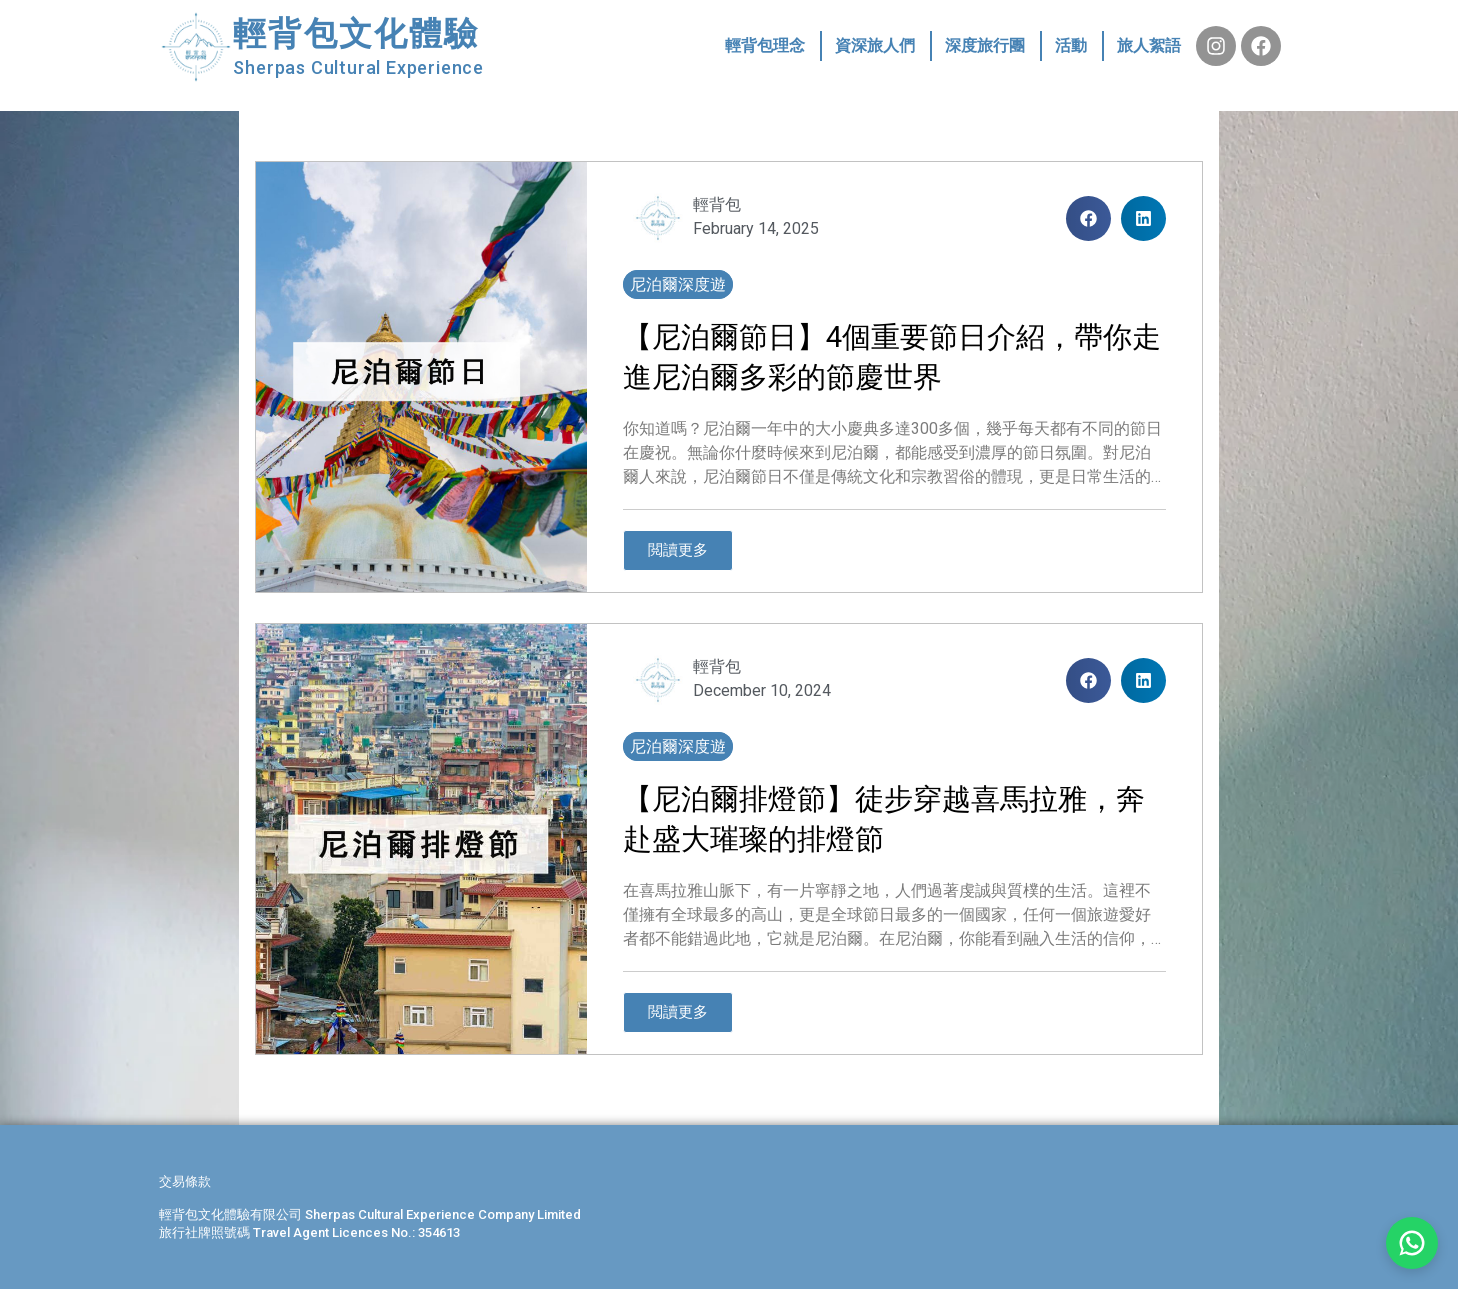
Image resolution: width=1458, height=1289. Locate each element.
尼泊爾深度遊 (678, 284)
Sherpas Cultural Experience (358, 67)
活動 (1071, 45)
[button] (1088, 218)
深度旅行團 (985, 45)
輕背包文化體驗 (356, 33)
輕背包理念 (765, 45)
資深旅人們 (875, 45)
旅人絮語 (1149, 45)
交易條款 (185, 1181)
